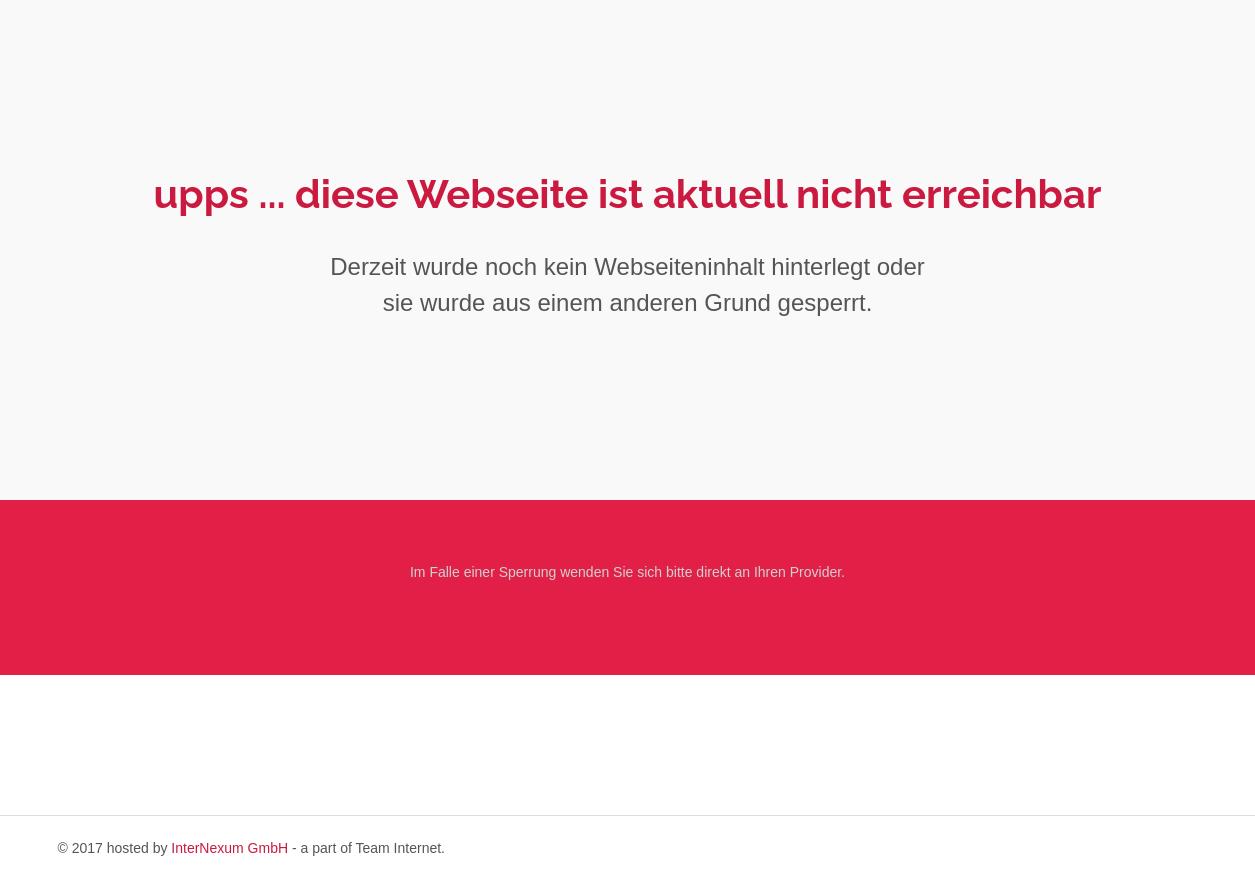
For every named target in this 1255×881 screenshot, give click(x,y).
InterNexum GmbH (229, 848)
